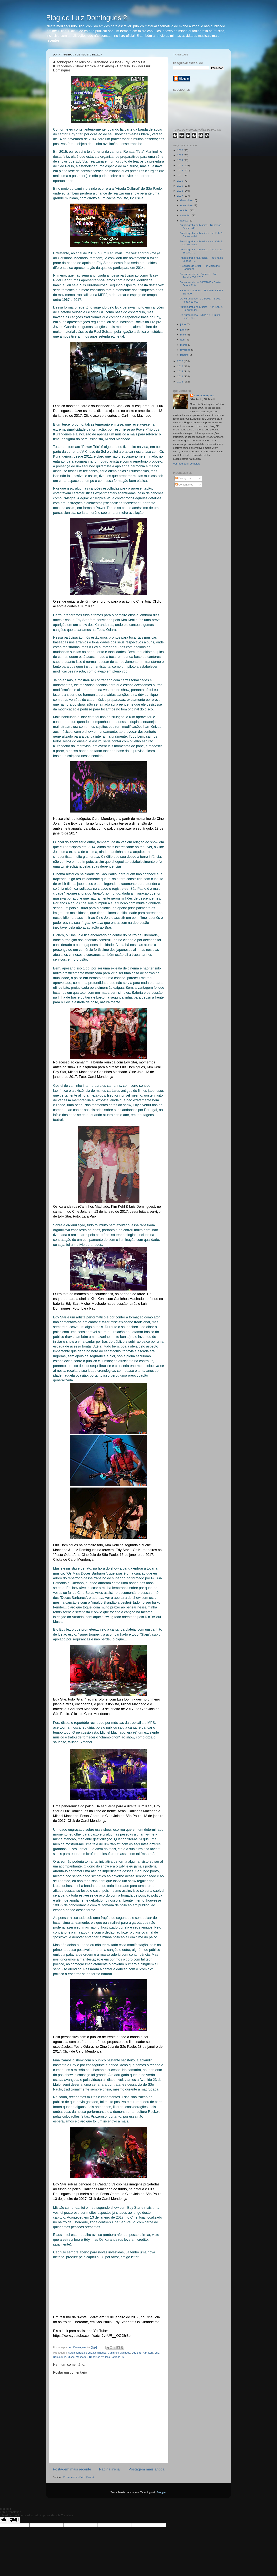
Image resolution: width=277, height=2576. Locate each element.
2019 (180, 185)
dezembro (186, 200)
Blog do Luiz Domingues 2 (86, 18)
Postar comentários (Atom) (78, 2477)
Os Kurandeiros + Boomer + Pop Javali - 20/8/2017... (198, 276)
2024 (180, 160)
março (184, 344)
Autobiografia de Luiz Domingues (87, 2352)
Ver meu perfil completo (186, 463)
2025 (180, 155)
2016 (180, 361)
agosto (184, 220)
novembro (186, 205)
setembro (186, 215)
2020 (180, 180)
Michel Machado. (77, 2356)
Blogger (161, 2492)
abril (183, 339)
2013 (180, 376)
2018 (180, 190)
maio (183, 334)
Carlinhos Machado (119, 2352)
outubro (185, 210)
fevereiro (185, 349)
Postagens (183, 478)
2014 (180, 371)
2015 (180, 366)
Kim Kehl (148, 2352)
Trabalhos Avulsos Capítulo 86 (106, 2356)
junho (183, 329)
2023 (180, 165)
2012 (180, 381)
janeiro (184, 354)
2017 (180, 195)
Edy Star (136, 2352)
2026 (180, 150)
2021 (180, 175)
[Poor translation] (14, 2520)
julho (183, 324)
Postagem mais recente (72, 2469)
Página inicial (109, 2469)
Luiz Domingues (204, 395)
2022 (180, 170)
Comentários (184, 484)
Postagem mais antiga (146, 2469)
